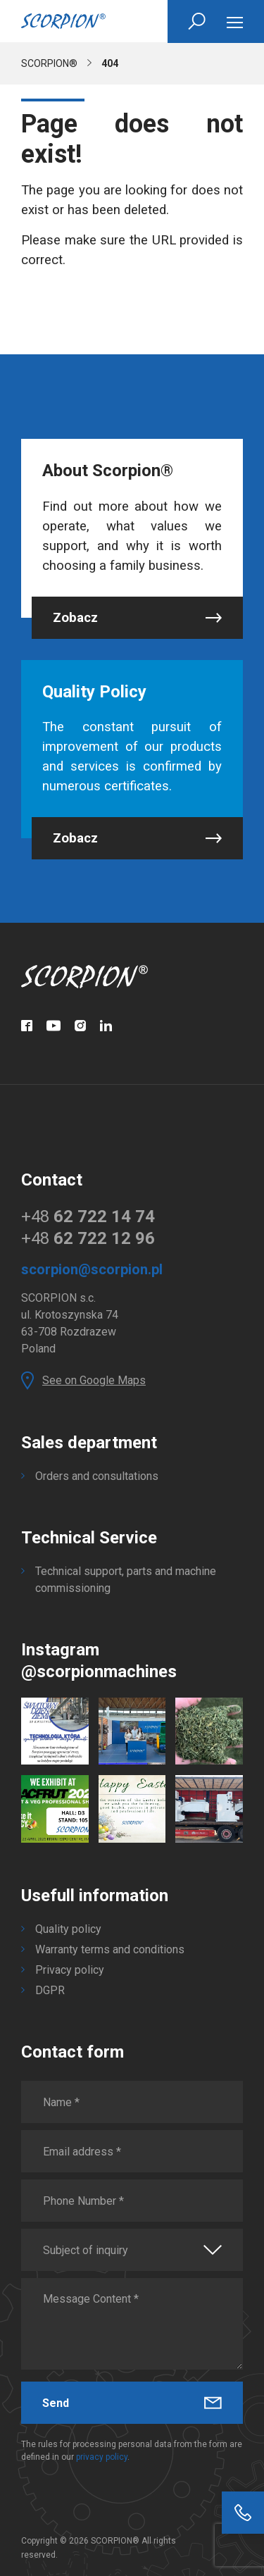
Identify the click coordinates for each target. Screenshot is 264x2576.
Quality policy (68, 1929)
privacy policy (101, 2457)
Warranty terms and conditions (109, 1949)
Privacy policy (69, 1970)
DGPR (50, 1990)
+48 (88, 1216)
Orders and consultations (96, 1476)
